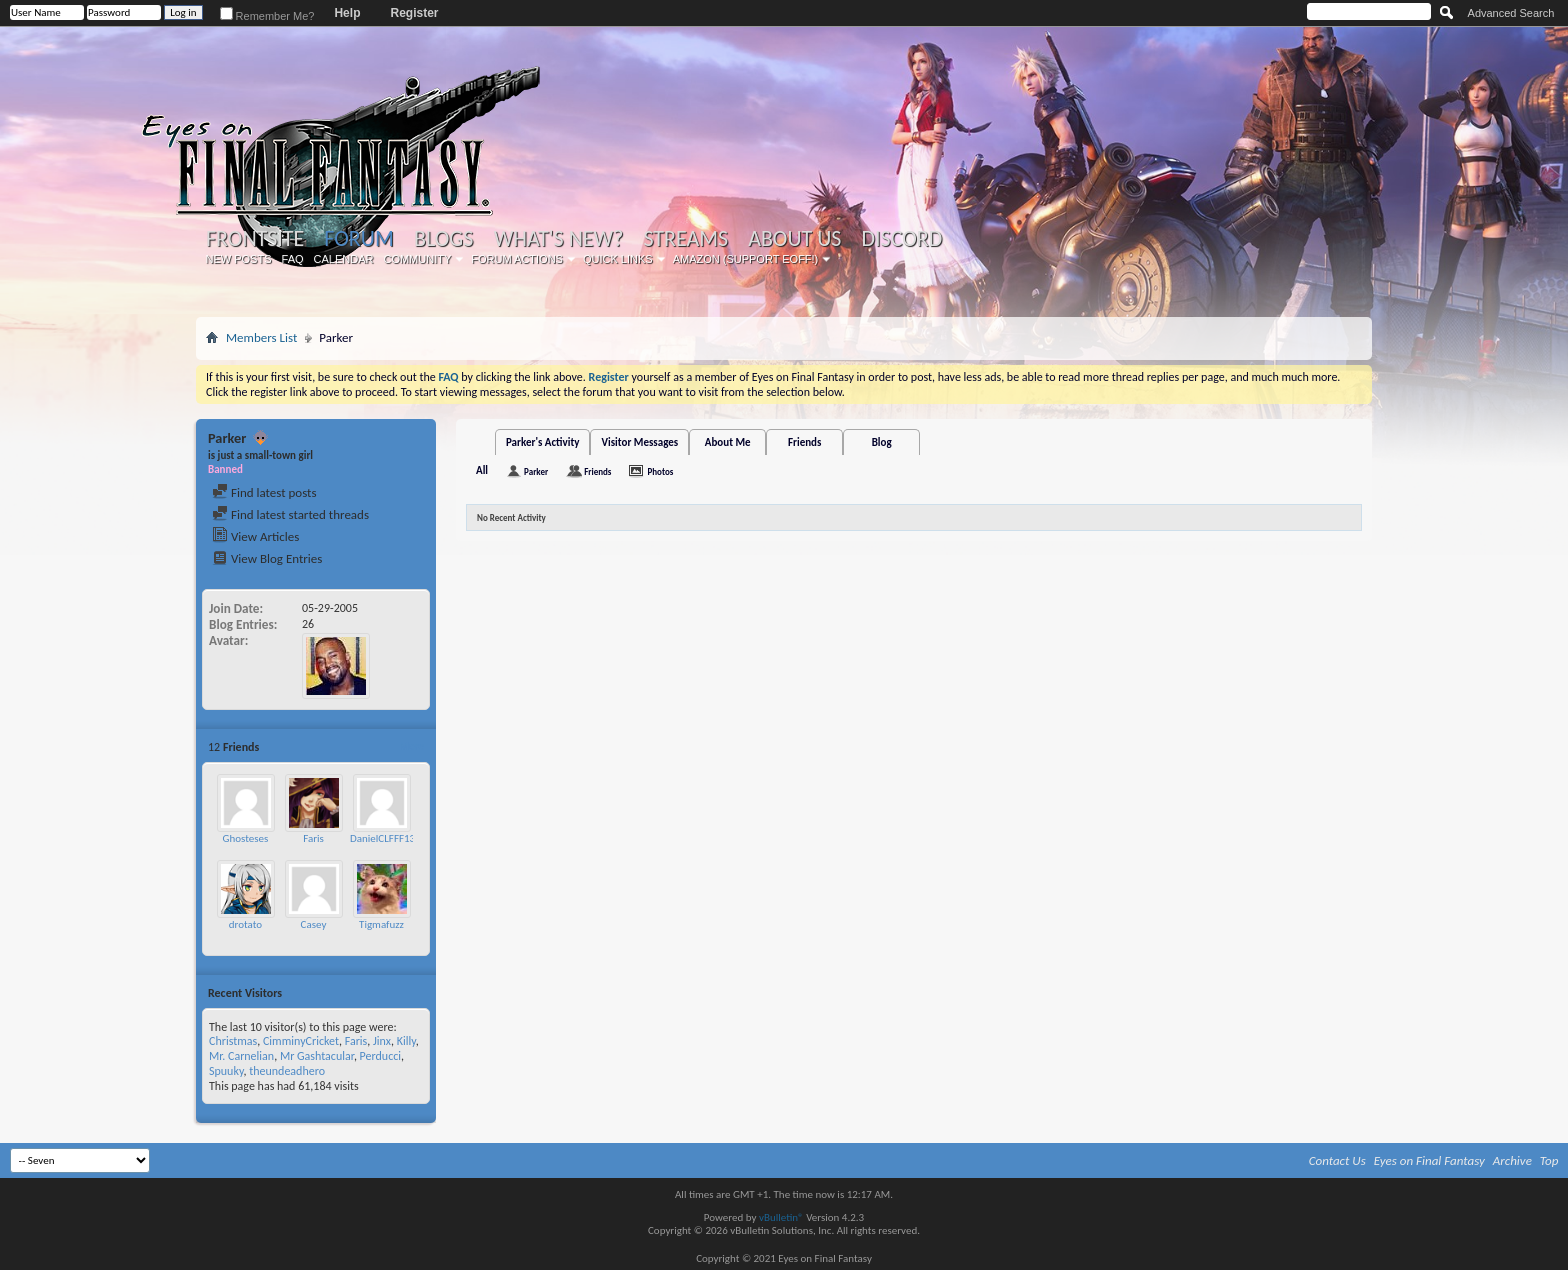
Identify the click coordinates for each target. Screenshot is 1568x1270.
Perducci (380, 1056)
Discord (901, 239)
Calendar (344, 259)
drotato (245, 924)
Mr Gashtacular (317, 1056)
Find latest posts (264, 492)
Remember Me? (267, 16)
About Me (728, 442)
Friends (804, 442)
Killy (406, 1041)
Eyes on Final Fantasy (1429, 1160)
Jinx (382, 1041)
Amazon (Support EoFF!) (746, 259)
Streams (685, 239)
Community (417, 259)
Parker (536, 471)
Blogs (443, 239)
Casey (314, 924)
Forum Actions (517, 259)
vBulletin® (781, 1217)
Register (414, 13)
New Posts (239, 259)
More (411, 746)
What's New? (559, 239)
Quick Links (618, 259)
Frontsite (255, 239)
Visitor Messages (639, 442)
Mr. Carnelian (241, 1056)
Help (347, 13)
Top (1549, 1160)
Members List (261, 337)
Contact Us (1337, 1160)
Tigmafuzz (381, 924)
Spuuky (226, 1071)
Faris (313, 838)
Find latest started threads (290, 514)
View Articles (255, 536)
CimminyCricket (301, 1041)
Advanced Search (1511, 13)
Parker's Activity (543, 442)
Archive (1512, 1160)
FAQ (293, 259)
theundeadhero (287, 1071)
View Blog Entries (267, 558)
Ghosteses (246, 838)
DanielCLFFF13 (382, 838)
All (482, 470)
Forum (358, 238)
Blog (882, 442)
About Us (794, 239)
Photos (660, 471)
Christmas (233, 1041)
